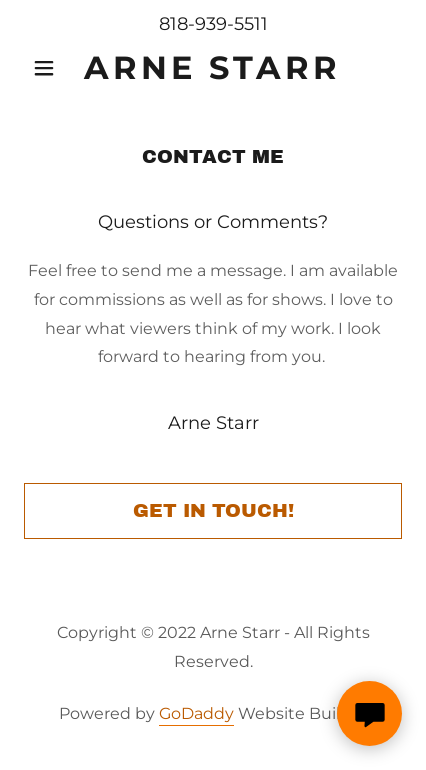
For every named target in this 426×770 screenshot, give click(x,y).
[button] (52, 68)
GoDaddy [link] (196, 713)
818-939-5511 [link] (213, 24)
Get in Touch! (213, 510)
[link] (213, 68)
